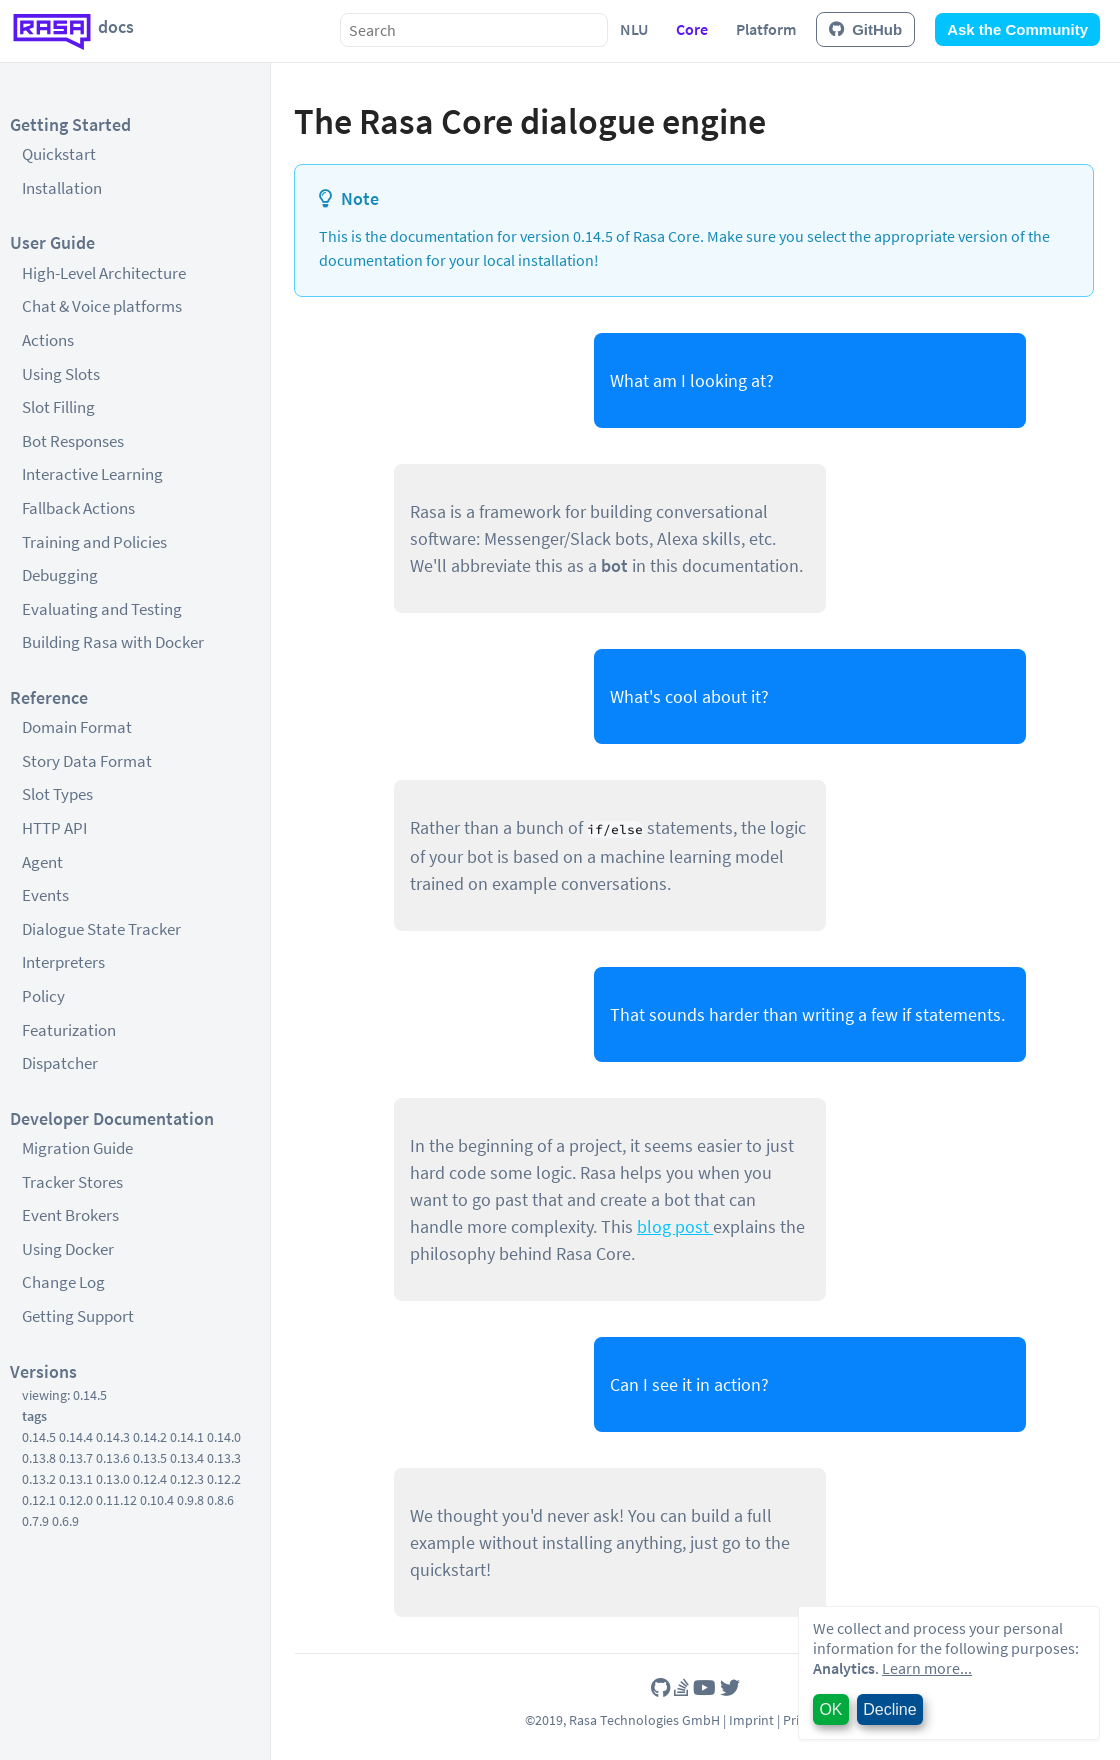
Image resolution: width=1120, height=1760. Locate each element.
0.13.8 (39, 1458)
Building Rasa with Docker (113, 642)
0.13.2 (39, 1479)
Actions (48, 340)
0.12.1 (39, 1500)
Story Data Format (87, 761)
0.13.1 (76, 1479)
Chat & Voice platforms (102, 306)
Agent (42, 862)
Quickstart (59, 154)
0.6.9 (65, 1521)
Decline (889, 1709)
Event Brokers (70, 1215)
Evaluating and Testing (102, 609)
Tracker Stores (72, 1182)
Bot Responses (73, 441)
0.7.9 (35, 1521)
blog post (675, 1226)
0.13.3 (224, 1458)
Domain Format (77, 727)
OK (830, 1709)
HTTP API (54, 828)
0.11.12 (116, 1500)
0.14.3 (113, 1437)
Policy (43, 996)
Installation (62, 188)
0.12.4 (150, 1479)
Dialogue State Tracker (101, 929)
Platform (766, 29)
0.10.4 (157, 1500)
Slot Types (57, 794)
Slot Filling (58, 407)
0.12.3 (187, 1479)
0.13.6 (113, 1458)
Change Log (63, 1282)
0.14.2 (150, 1437)
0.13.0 (113, 1479)
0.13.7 (76, 1458)
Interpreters (63, 962)
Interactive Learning (92, 474)
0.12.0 (76, 1500)
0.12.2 (224, 1479)
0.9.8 (190, 1500)
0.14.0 (224, 1437)
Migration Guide (77, 1148)
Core (692, 29)
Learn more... (927, 1668)
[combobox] (474, 30)
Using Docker (68, 1249)
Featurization (69, 1030)
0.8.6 (220, 1500)
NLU (634, 29)
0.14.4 (76, 1437)
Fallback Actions (78, 508)
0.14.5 (39, 1437)
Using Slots (61, 374)
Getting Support (78, 1316)
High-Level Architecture (104, 273)
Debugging (60, 575)
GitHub (865, 29)
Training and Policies (94, 542)
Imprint (751, 1720)
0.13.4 (187, 1458)
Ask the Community (1017, 29)
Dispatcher (60, 1063)
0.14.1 (187, 1437)
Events (45, 895)
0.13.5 (150, 1458)
